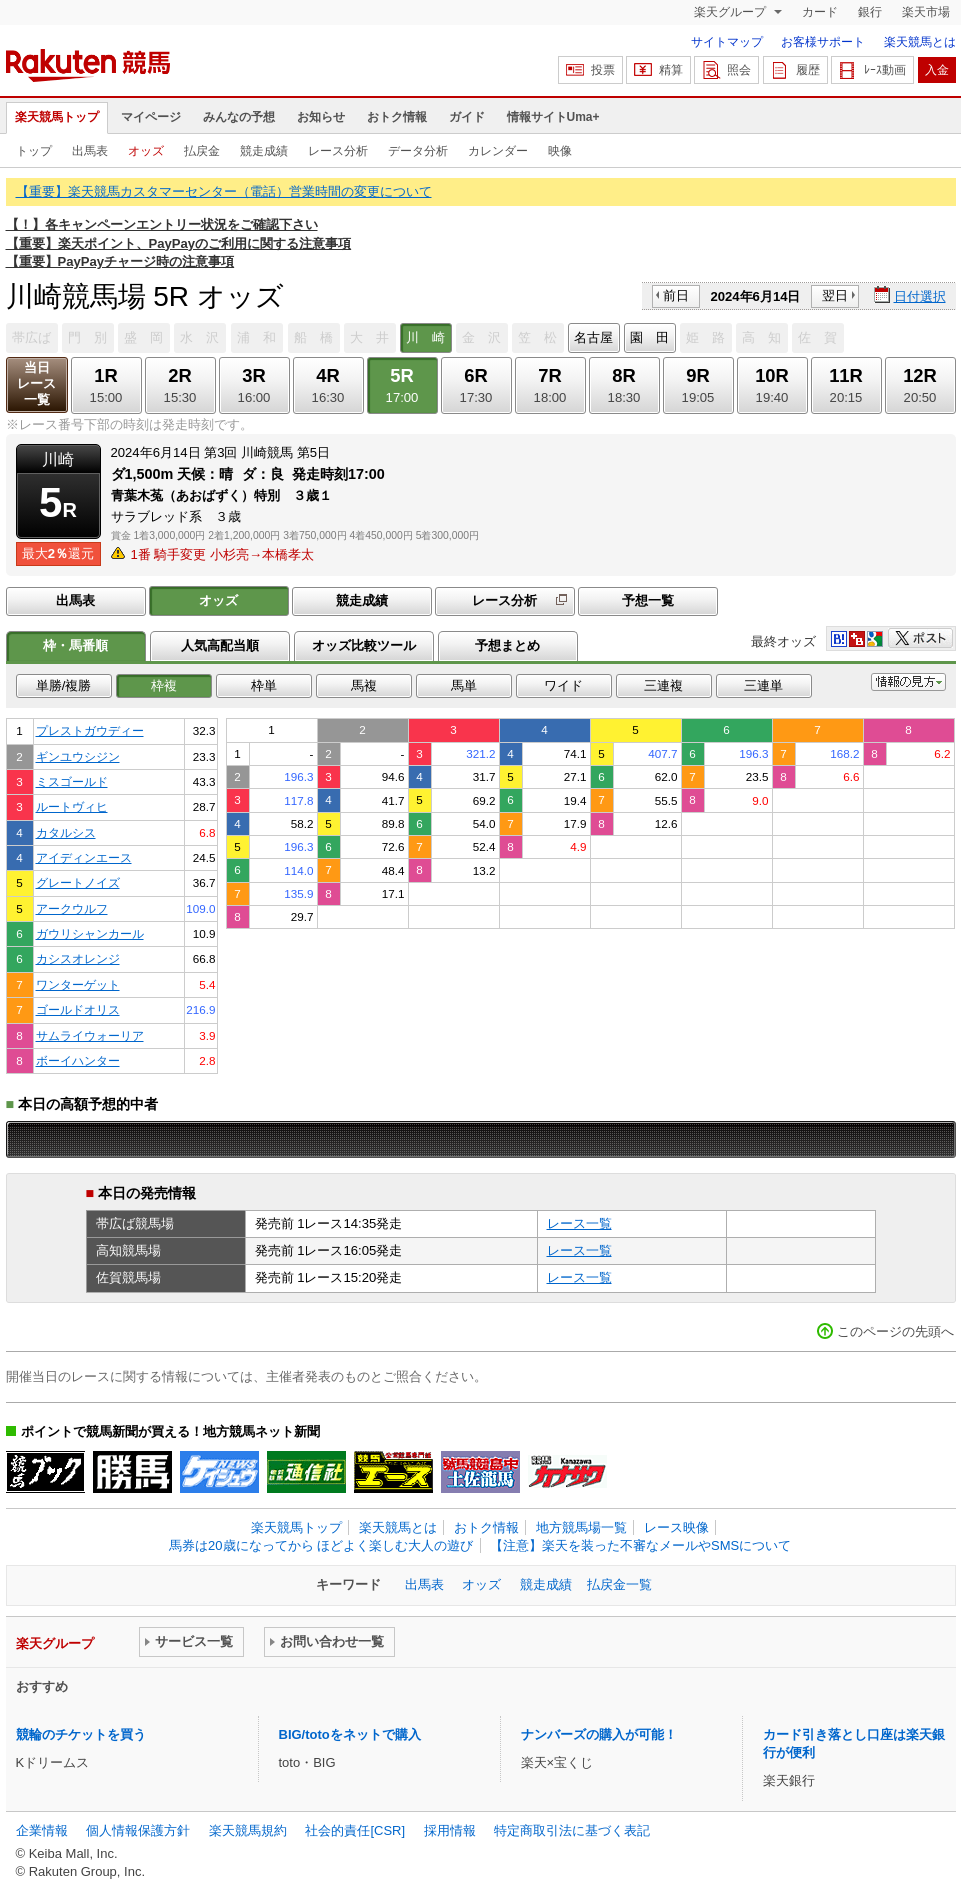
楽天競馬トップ (57, 117)
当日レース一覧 (36, 383)
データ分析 (418, 151)
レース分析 (338, 151)
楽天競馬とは (920, 42)
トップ (34, 151)
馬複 (364, 685)
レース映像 (676, 1527)
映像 (560, 151)
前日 (676, 295)
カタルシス (66, 832)
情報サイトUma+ (553, 117)
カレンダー (498, 151)
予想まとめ (507, 645)
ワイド (563, 685)
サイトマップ (727, 42)
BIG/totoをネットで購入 (350, 1734)
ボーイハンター (78, 1060)
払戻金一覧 (619, 1584)
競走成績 (264, 151)
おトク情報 (397, 117)
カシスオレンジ (78, 958)
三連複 (663, 685)
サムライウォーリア (90, 1035)
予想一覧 (648, 600)
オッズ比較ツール (364, 645)
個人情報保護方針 (138, 1830)
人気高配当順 (220, 645)
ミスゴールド (72, 781)
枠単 (264, 685)
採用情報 (450, 1830)
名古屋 (593, 337)
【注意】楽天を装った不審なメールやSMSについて (640, 1545)
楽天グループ (731, 12)
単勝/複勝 (64, 685)
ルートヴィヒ (72, 806)
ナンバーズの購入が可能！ (599, 1734)
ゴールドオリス (78, 1009)
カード (820, 12)
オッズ (146, 151)
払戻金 (202, 151)
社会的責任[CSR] (355, 1830)
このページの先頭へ (895, 1331)
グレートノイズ (78, 882)
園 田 (649, 337)
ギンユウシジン (78, 756)
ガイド (467, 117)
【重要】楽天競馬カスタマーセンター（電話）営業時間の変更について (224, 191)
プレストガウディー (90, 730)
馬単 (464, 685)
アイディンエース (84, 857)
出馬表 (90, 151)
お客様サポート (823, 42)
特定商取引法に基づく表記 (572, 1830)
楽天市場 (926, 12)
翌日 (835, 295)
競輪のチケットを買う (81, 1734)
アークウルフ (72, 908)
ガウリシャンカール (90, 933)
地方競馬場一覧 (581, 1527)
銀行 (870, 12)
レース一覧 (579, 1223)
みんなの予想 (239, 117)
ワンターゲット (78, 984)
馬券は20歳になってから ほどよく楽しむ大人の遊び (321, 1545)
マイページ (151, 117)
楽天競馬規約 (248, 1830)
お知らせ (321, 117)
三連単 (763, 685)
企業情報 (42, 1830)
